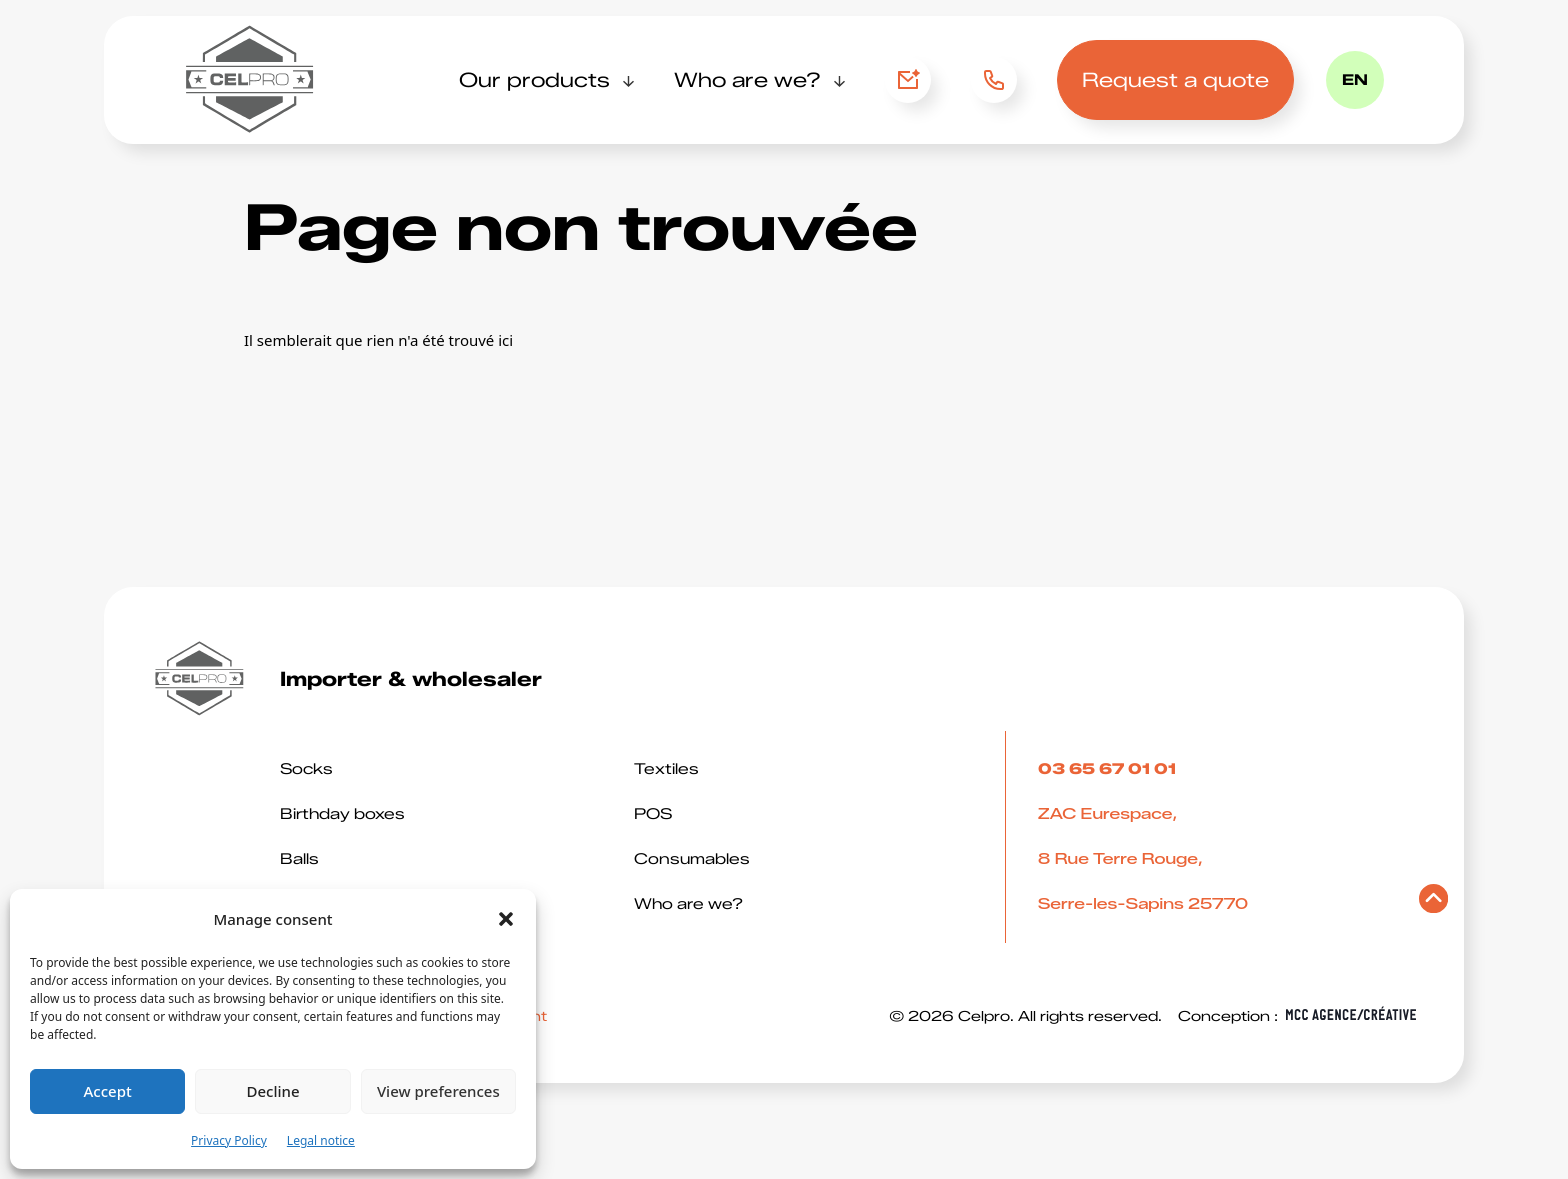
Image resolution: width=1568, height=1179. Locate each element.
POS (653, 814)
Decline (272, 1091)
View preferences (438, 1091)
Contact (908, 80)
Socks (306, 769)
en (1355, 80)
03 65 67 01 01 (987, 80)
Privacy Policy (229, 1140)
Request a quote (1175, 80)
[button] (506, 919)
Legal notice (321, 1140)
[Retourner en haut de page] (1433, 903)
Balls (299, 859)
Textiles (666, 769)
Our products (534, 80)
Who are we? (747, 80)
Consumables (692, 859)
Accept (108, 1091)
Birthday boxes (342, 814)
